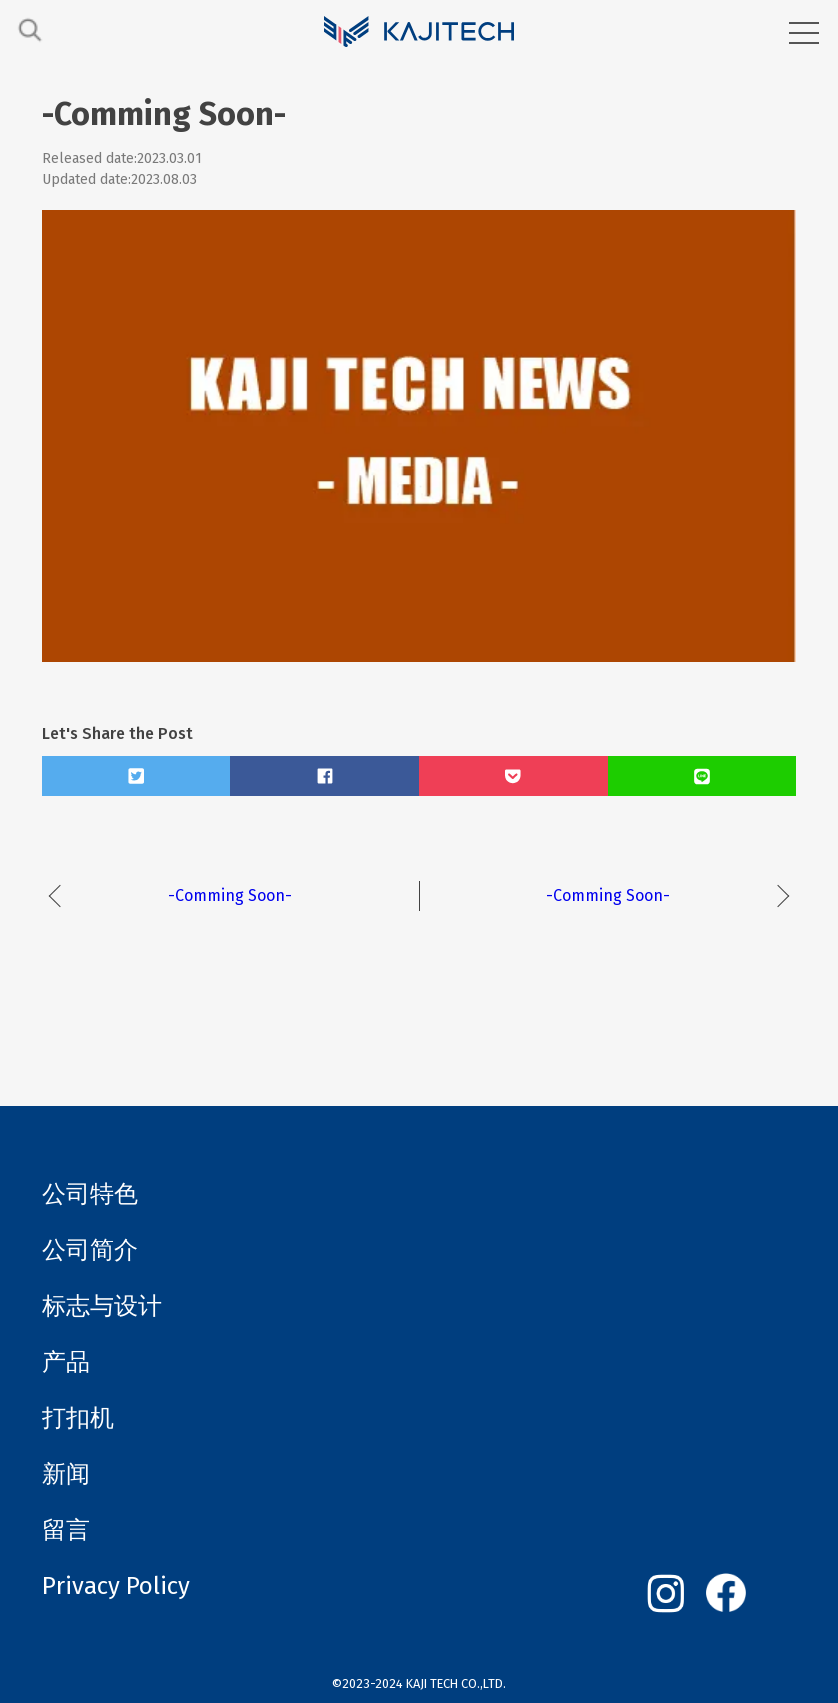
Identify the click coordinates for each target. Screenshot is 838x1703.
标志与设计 (102, 1306)
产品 (66, 1362)
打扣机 (78, 1418)
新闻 (66, 1474)
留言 (66, 1530)
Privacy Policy (116, 1586)
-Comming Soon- (230, 895)
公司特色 (90, 1194)
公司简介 (90, 1250)
